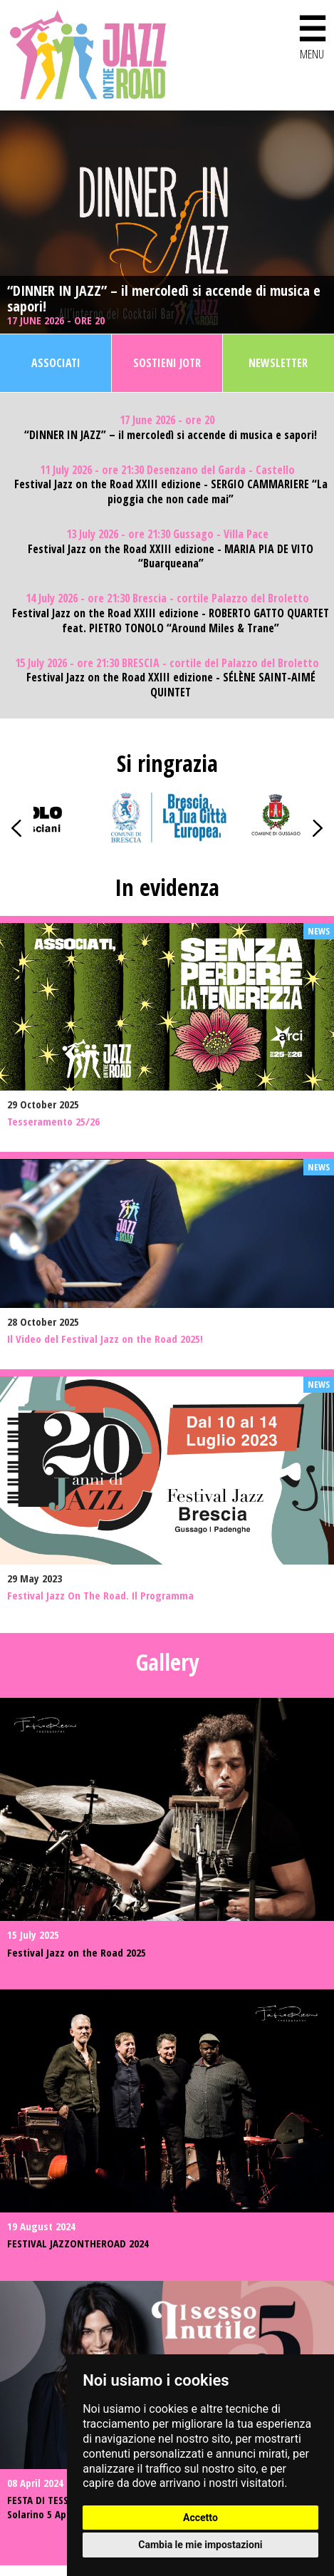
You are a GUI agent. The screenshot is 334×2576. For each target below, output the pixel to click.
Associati (55, 363)
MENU (312, 34)
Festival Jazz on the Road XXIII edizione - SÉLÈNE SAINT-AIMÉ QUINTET (170, 685)
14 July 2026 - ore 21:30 (167, 598)
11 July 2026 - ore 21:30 (167, 470)
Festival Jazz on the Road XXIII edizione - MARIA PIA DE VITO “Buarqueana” (170, 557)
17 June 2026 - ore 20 (57, 320)
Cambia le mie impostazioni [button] (200, 2544)
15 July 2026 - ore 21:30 (167, 663)
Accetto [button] (200, 2517)
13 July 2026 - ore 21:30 (167, 534)
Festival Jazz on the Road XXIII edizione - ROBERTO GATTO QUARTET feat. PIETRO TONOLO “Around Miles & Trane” (170, 621)
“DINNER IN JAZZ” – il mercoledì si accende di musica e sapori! (163, 298)
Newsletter (278, 363)
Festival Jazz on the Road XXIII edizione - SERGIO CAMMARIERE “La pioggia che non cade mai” (171, 492)
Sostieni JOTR (167, 363)
